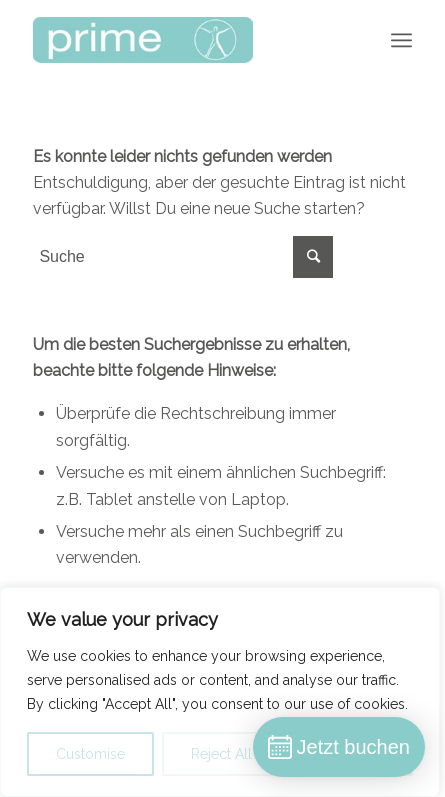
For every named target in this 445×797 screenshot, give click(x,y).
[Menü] (401, 40)
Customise (90, 754)
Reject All (221, 754)
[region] (220, 692)
